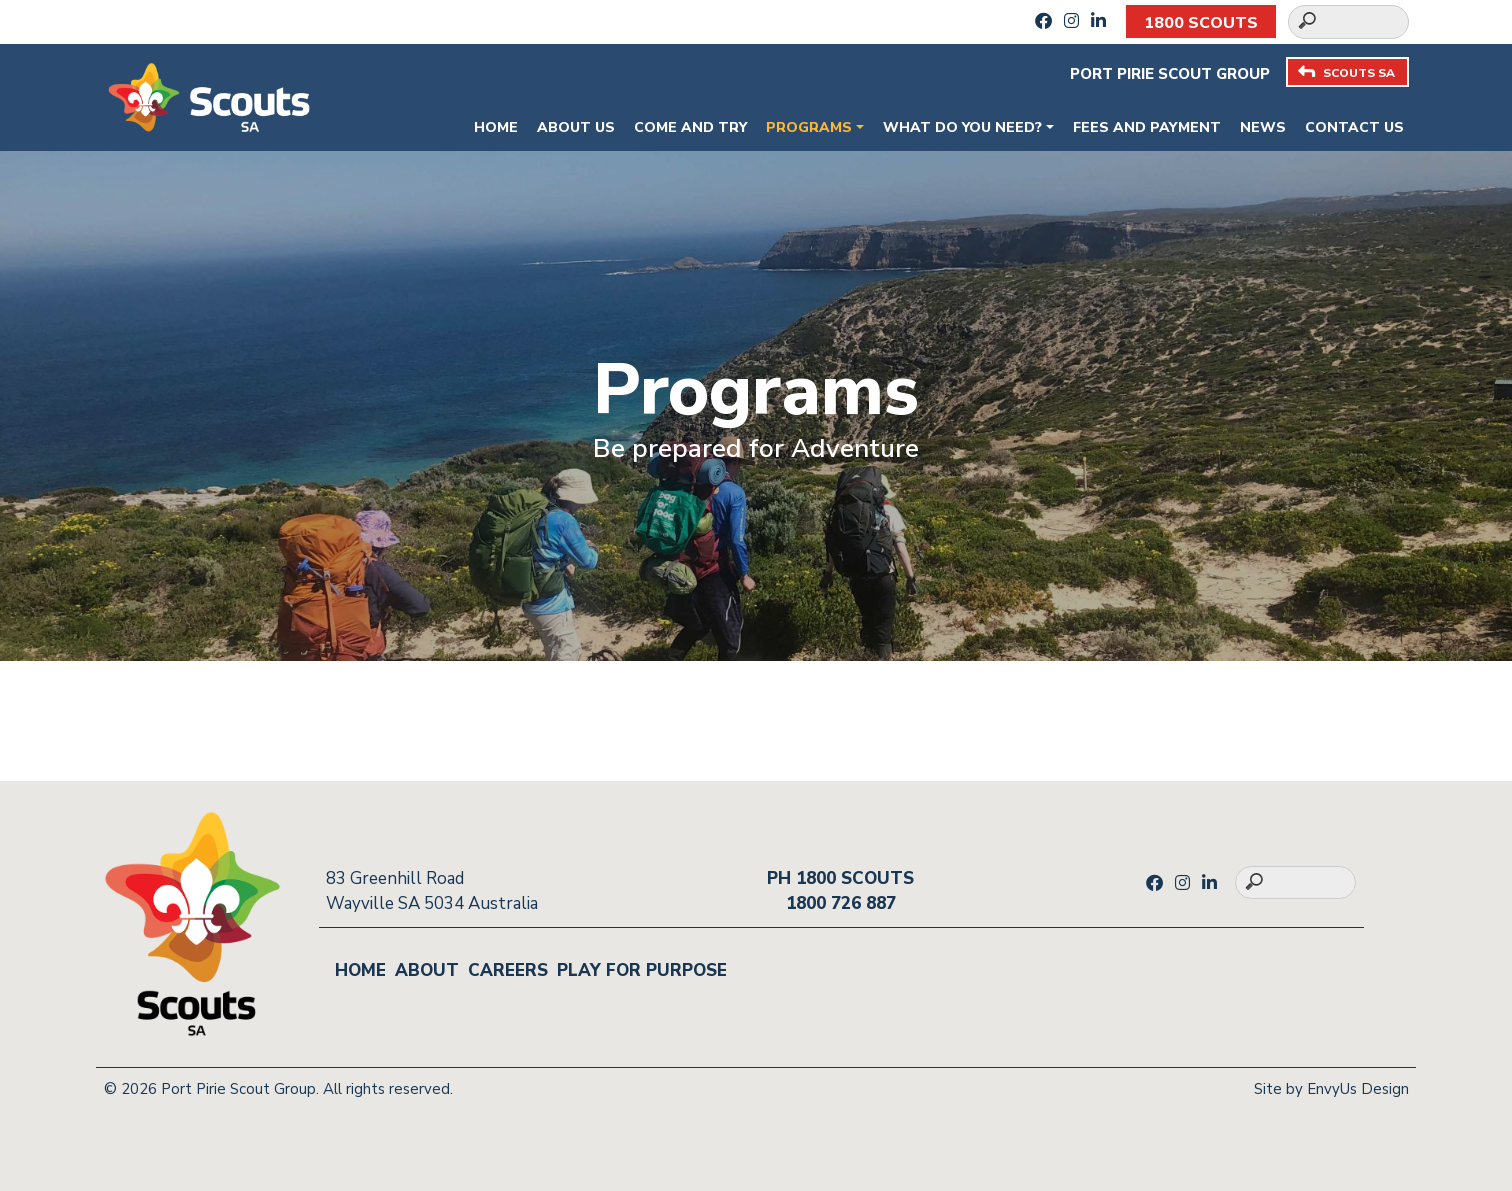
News (1263, 127)
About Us (576, 127)
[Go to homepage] (209, 95)
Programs (809, 127)
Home (496, 127)
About (427, 970)
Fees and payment (1147, 127)
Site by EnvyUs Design (1331, 1089)
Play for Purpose (642, 970)
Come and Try (690, 127)
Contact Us (1354, 127)
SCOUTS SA (1346, 72)
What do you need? (962, 127)
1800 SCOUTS (1201, 23)
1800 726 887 (841, 903)
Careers (508, 970)
